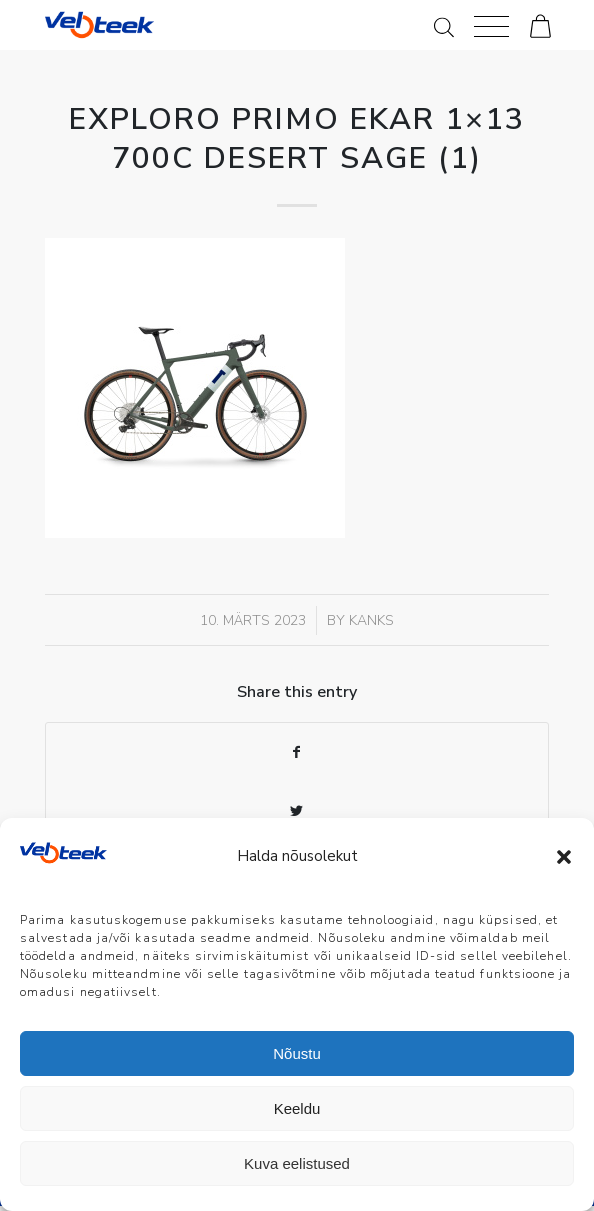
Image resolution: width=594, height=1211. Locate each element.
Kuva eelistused (297, 1163)
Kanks (371, 620)
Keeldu (297, 1108)
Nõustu (297, 1053)
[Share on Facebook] (297, 752)
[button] (564, 857)
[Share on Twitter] (297, 811)
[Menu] (491, 25)
